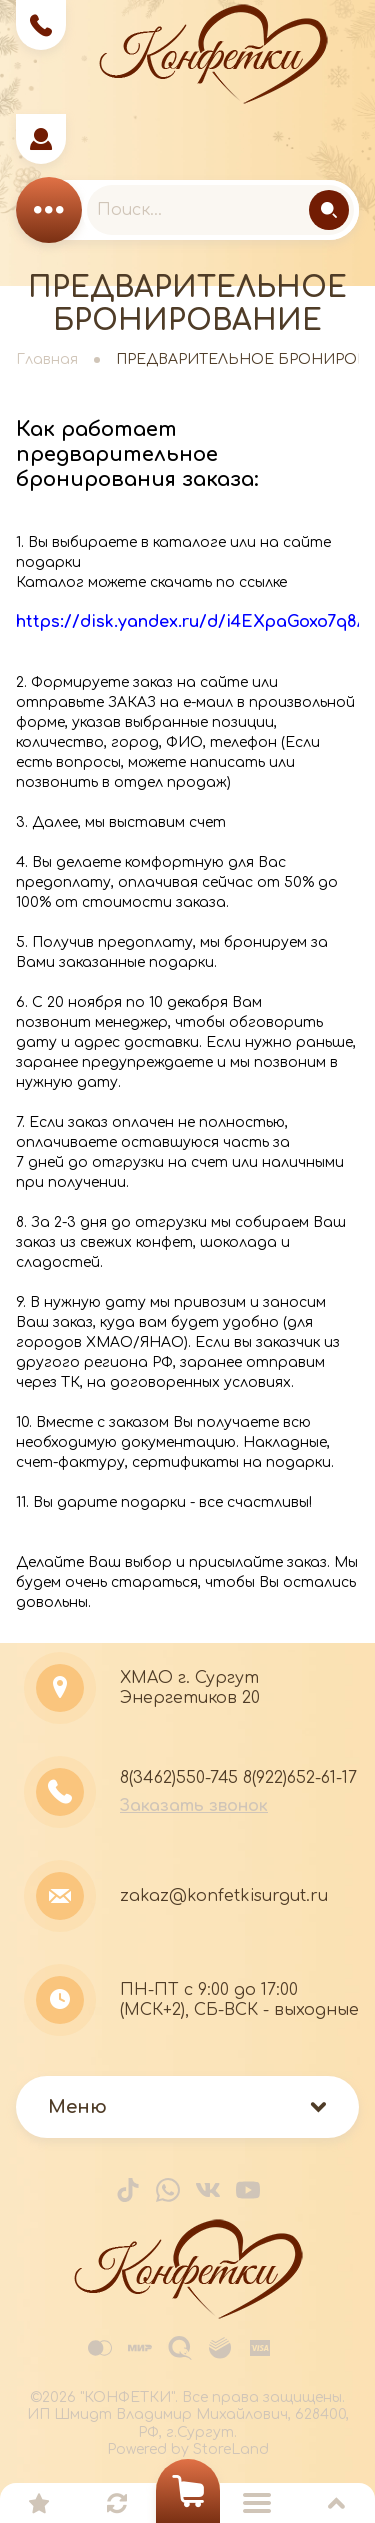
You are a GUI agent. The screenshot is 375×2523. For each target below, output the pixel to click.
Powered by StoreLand (188, 2449)
